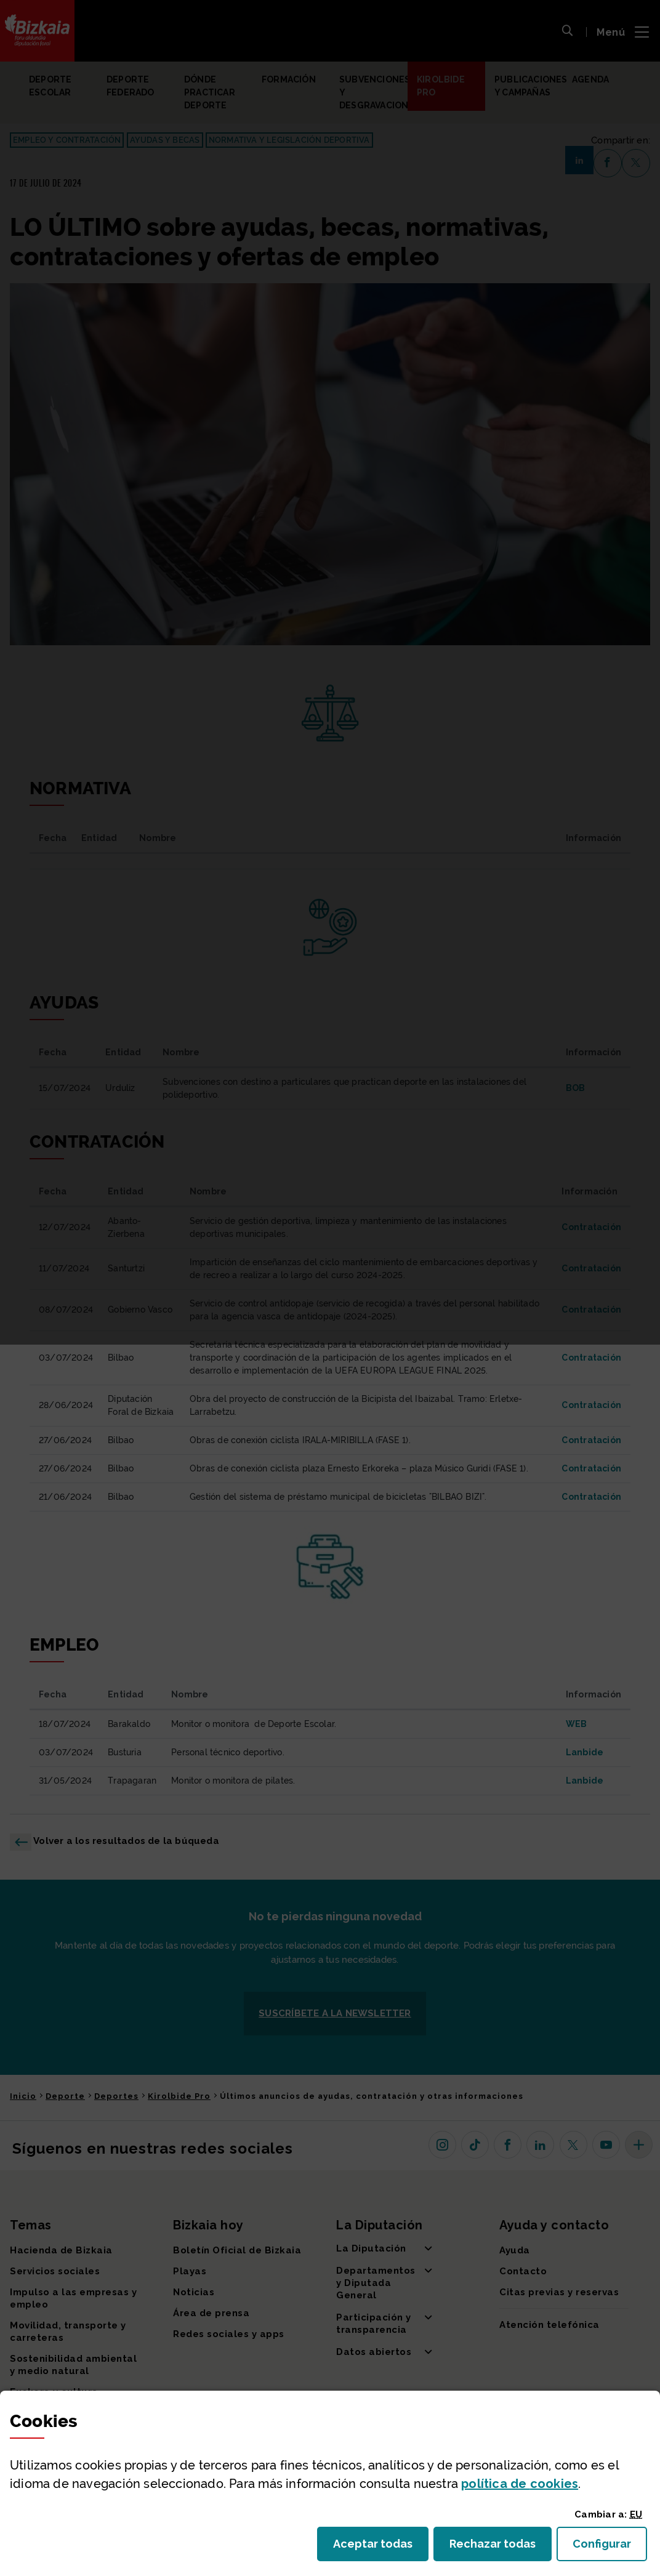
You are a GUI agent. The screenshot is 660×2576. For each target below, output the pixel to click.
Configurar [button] (610, 2547)
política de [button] (519, 2483)
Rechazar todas (500, 2547)
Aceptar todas (381, 2547)
